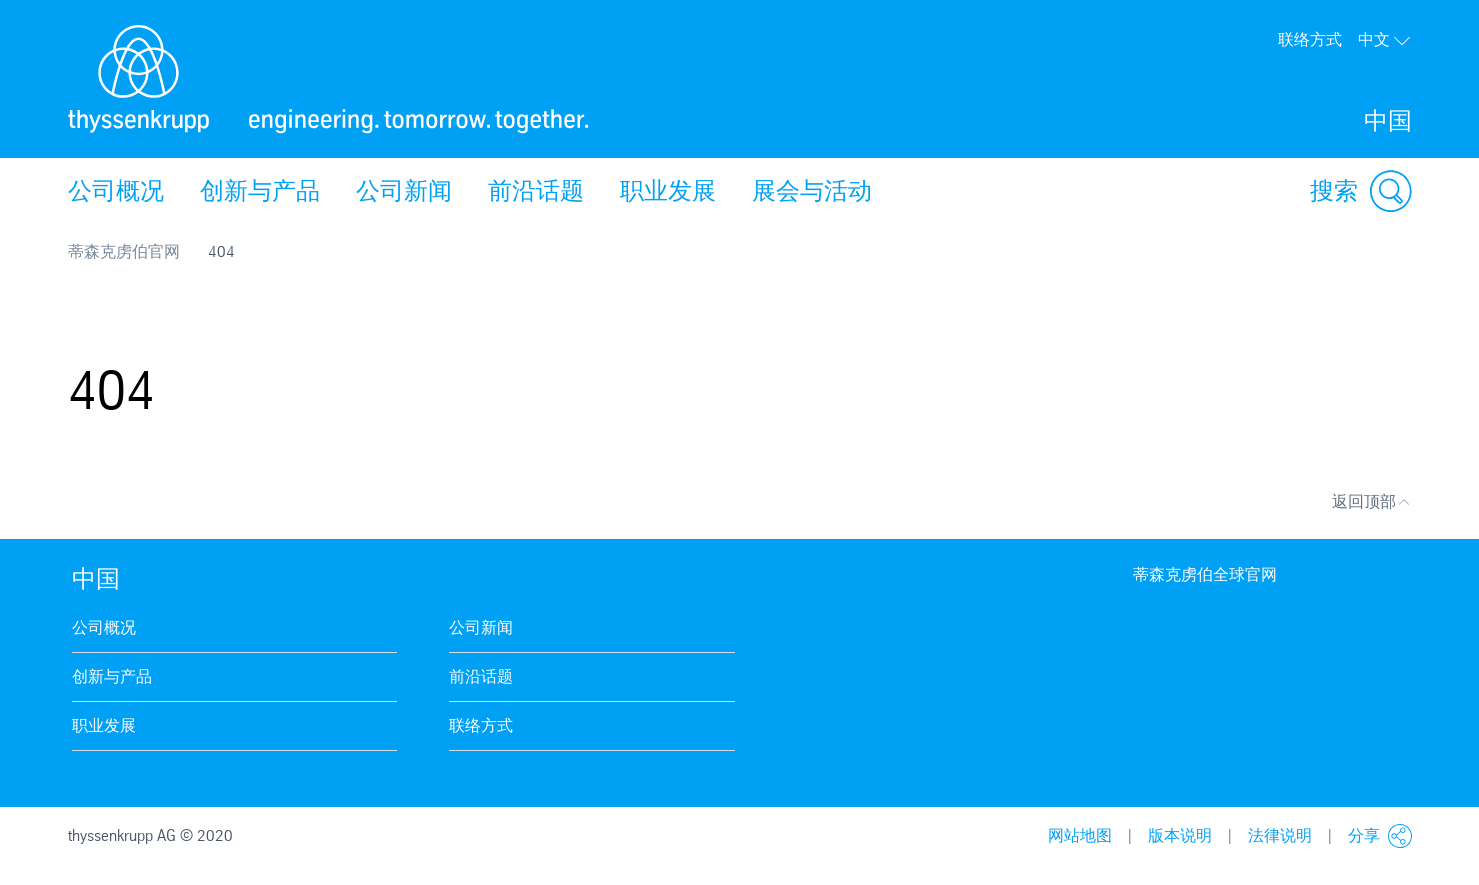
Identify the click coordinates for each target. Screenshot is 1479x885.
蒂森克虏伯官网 (124, 251)
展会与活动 (812, 191)
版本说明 (1180, 835)
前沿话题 (536, 191)
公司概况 (116, 191)
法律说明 (1280, 835)
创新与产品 (260, 191)
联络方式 (1310, 39)
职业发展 (668, 191)
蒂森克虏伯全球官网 (1205, 574)
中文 (1385, 39)
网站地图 (1080, 835)
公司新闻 (404, 191)
